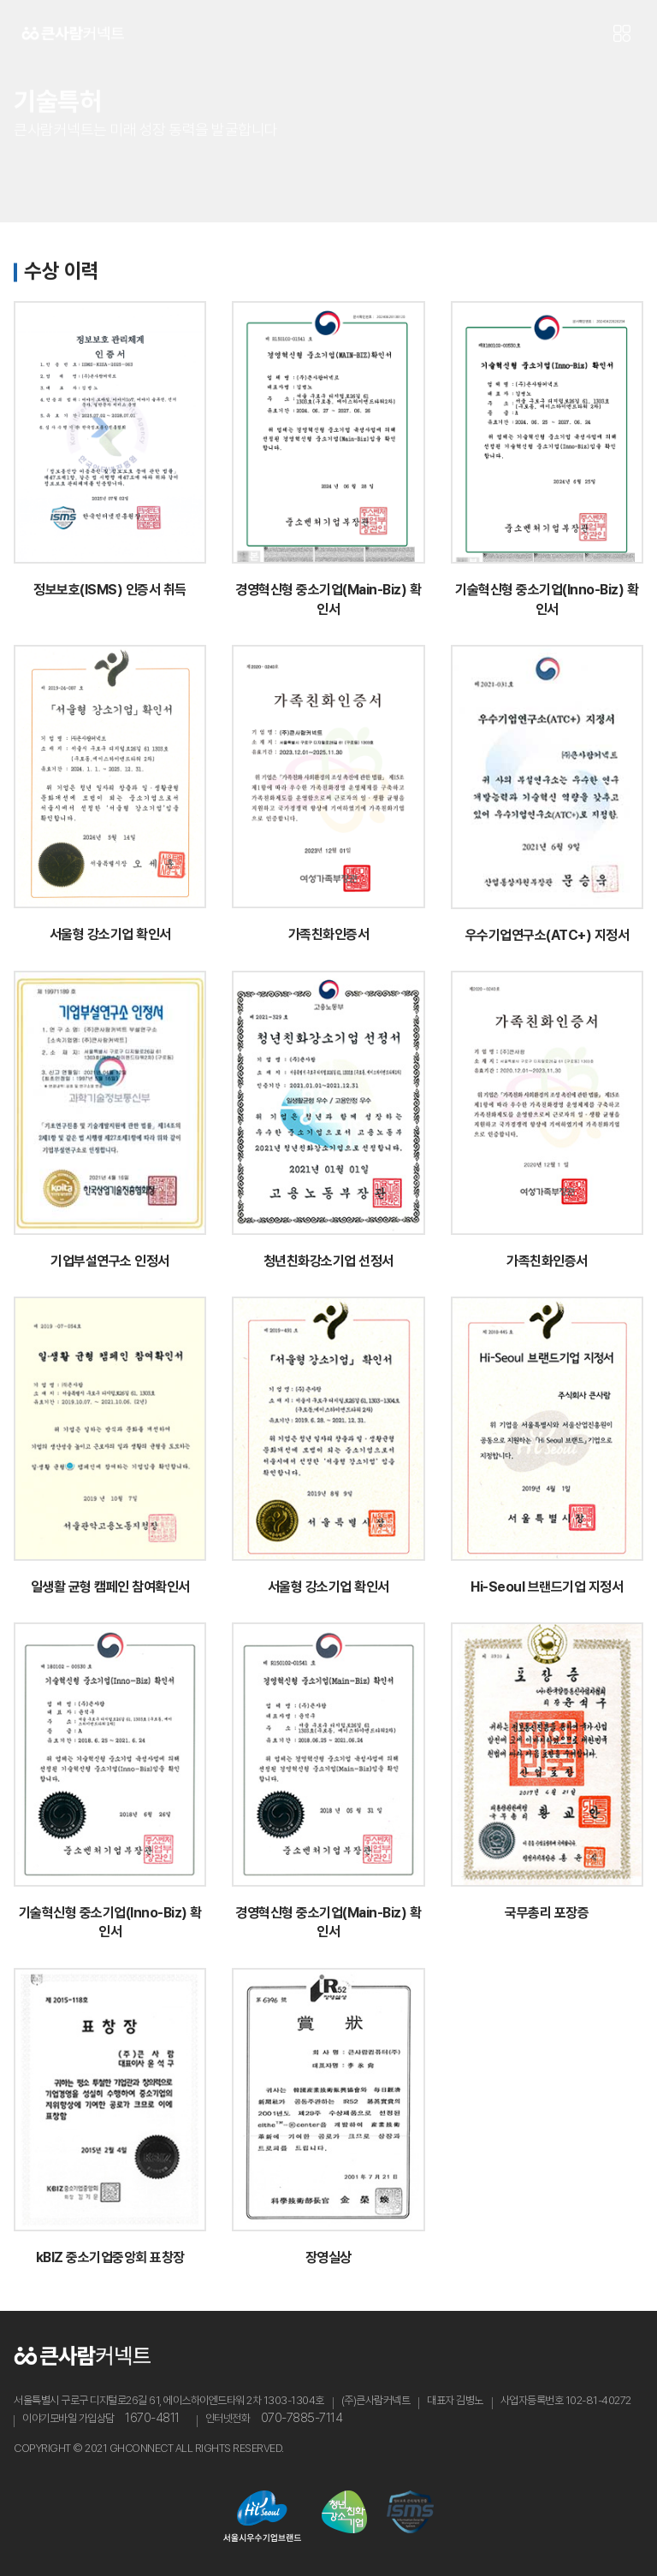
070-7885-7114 (302, 2417)
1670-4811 (152, 2417)
